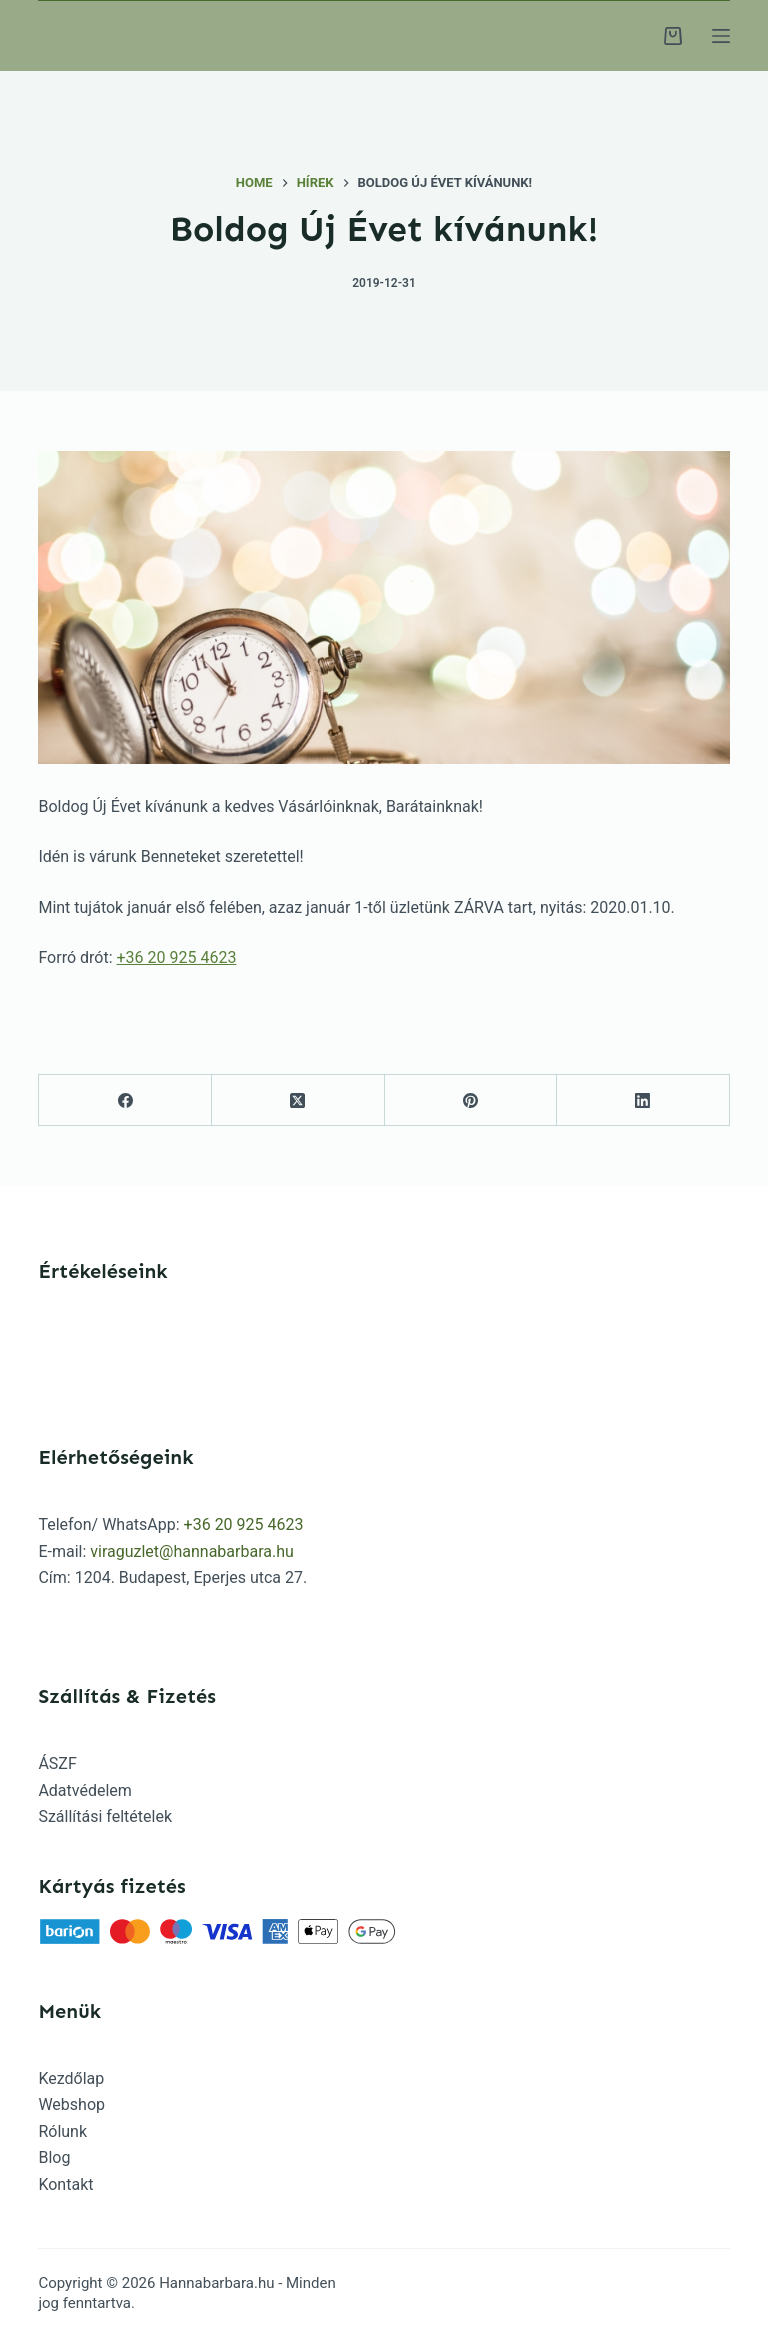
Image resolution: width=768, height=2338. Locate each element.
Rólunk (62, 2131)
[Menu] (721, 36)
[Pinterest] (471, 1100)
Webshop (71, 2104)
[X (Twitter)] (298, 1100)
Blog (54, 2157)
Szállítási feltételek (105, 1816)
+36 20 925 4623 (176, 957)
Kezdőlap (71, 2078)
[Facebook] (125, 1100)
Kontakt (65, 2184)
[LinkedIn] (643, 1100)
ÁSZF (57, 1763)
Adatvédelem (84, 1790)
